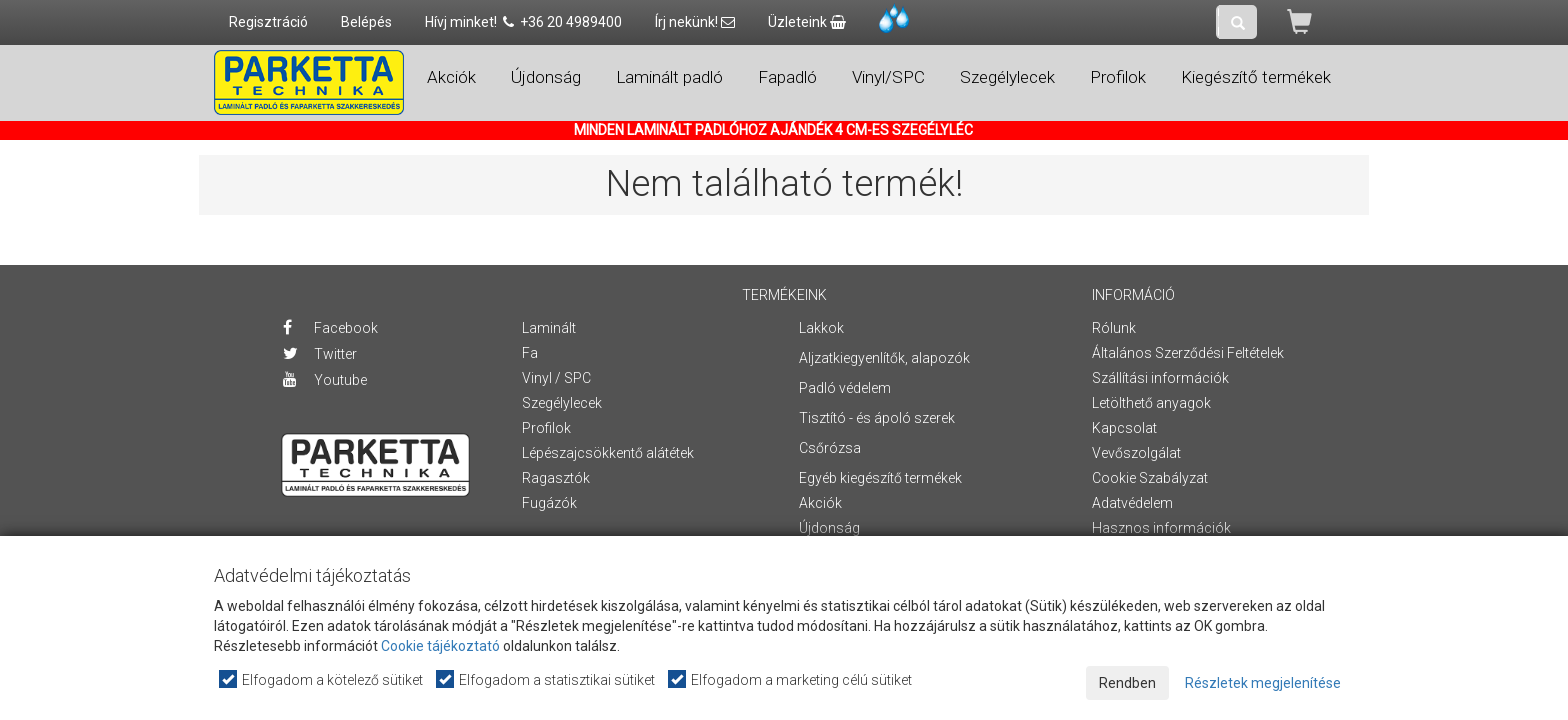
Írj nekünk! (695, 22)
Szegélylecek (562, 403)
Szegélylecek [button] (1007, 77)
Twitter (320, 354)
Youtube (325, 380)
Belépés (366, 22)
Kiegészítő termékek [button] (1256, 77)
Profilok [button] (1118, 77)
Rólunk (1114, 328)
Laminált (549, 328)
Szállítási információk (1160, 378)
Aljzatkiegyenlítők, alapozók (884, 358)
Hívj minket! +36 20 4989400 (523, 22)
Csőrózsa (830, 448)
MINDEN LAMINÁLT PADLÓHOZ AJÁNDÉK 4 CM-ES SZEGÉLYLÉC (773, 130)
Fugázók (549, 503)
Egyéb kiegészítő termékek (880, 478)
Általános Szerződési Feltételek (1188, 353)
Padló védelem (845, 388)
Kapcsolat (1124, 428)
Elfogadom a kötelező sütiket (322, 679)
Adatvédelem (1132, 503)
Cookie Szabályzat (1150, 478)
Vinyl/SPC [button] (888, 77)
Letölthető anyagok (1151, 403)
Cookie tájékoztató (440, 646)
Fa (530, 353)
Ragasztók (556, 478)
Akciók (451, 77)
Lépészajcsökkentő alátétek (608, 453)
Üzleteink (807, 22)
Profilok (546, 428)
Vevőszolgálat (1136, 453)
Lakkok (821, 328)
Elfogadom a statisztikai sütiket (546, 679)
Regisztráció (268, 22)
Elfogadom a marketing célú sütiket (791, 679)
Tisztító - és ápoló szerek (877, 418)
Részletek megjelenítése (1263, 683)
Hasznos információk (1161, 528)
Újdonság (546, 77)
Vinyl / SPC (556, 378)
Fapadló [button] (787, 77)
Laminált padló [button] (669, 77)
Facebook (330, 328)
